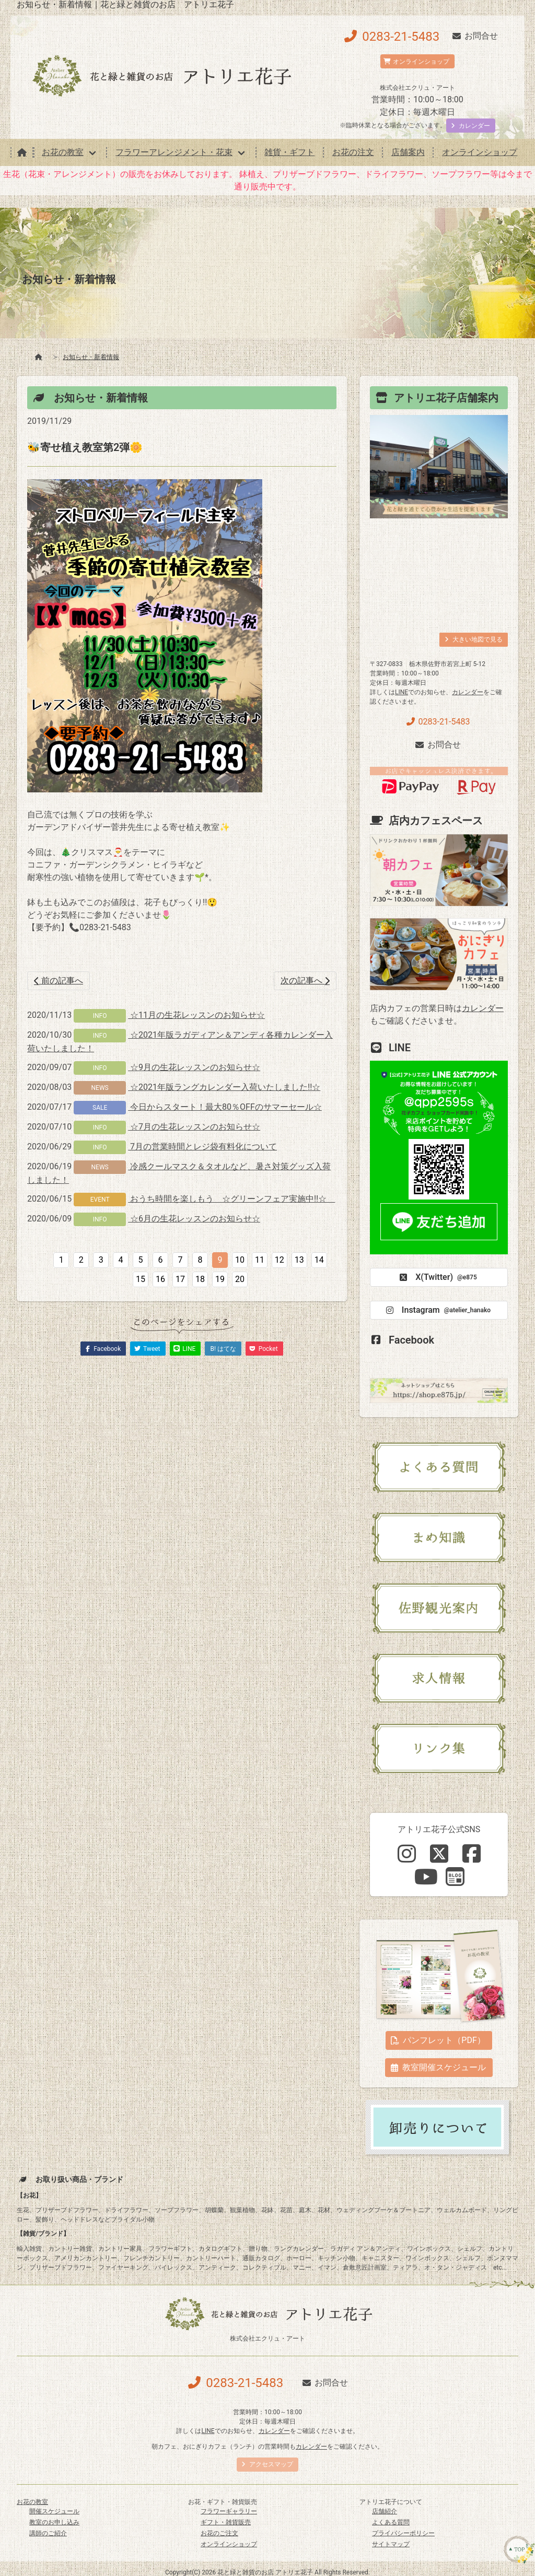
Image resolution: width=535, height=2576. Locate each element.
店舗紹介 (384, 2511)
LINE (401, 692)
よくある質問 (391, 2522)
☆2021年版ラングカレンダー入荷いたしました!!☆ (224, 1087)
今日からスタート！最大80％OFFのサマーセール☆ (225, 1107)
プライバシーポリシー (403, 2533)
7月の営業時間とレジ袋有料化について (202, 1147)
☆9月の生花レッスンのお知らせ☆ (194, 1067)
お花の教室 (63, 152)
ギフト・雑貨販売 (226, 2522)
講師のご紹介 (48, 2533)
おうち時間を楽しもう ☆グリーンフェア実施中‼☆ (231, 1199)
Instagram (437, 1310)
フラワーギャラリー (229, 2511)
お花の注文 (353, 152)
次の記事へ (305, 981)
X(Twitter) (437, 1277)
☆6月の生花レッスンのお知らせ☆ (194, 1219)
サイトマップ (391, 2544)
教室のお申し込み (54, 2522)
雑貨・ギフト (289, 152)
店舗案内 (408, 152)
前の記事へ (58, 981)
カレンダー (467, 692)
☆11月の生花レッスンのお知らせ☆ (196, 1015)
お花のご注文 (219, 2533)
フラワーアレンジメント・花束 (173, 152)
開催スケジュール (54, 2511)
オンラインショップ (479, 152)
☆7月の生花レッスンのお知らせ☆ (194, 1127)
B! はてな (223, 1348)
